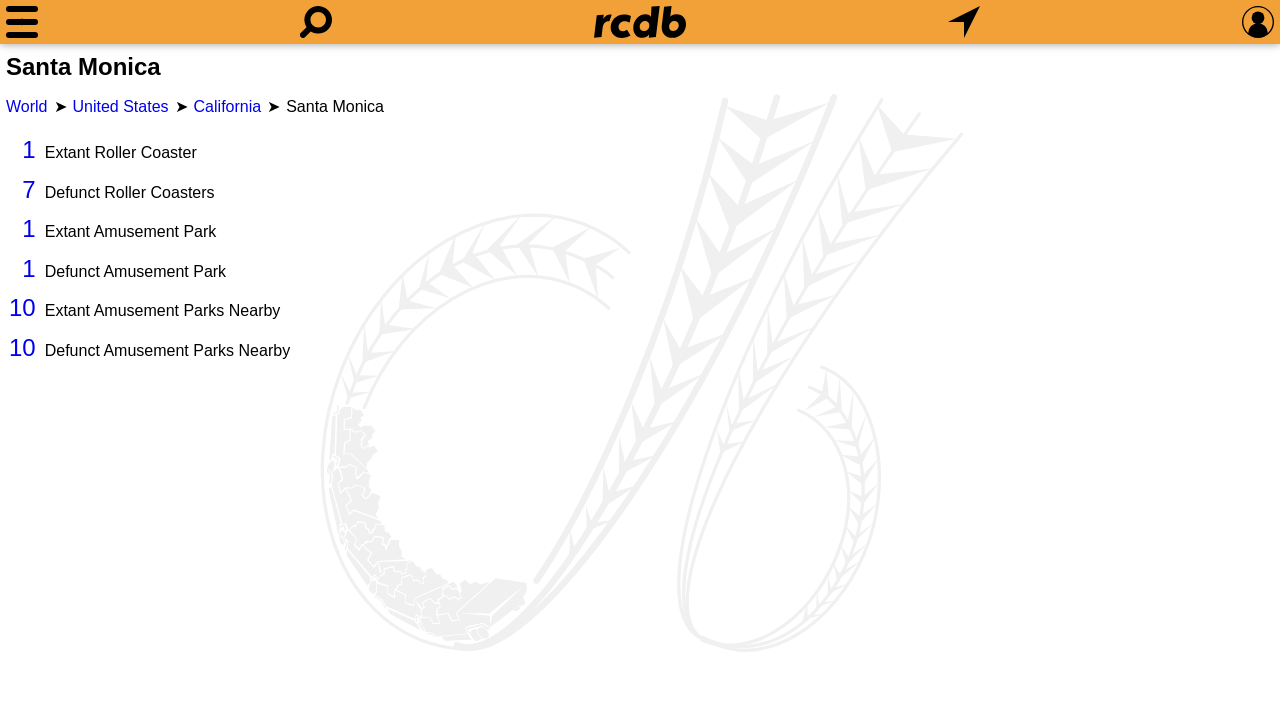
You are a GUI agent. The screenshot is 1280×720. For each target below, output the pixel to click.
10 (22, 307)
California (228, 106)
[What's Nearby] (964, 22)
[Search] (316, 22)
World (27, 106)
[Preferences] (1258, 22)
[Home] (640, 22)
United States (121, 106)
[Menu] (22, 22)
